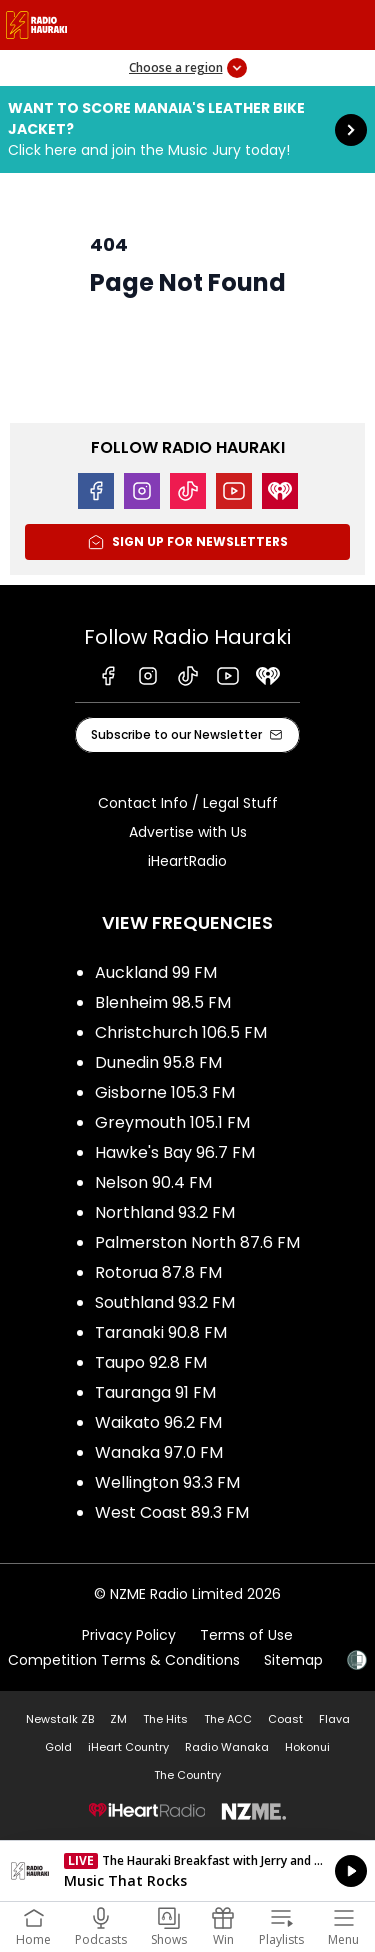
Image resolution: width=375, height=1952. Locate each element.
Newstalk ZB (60, 1719)
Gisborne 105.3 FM (165, 1092)
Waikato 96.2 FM (158, 1422)
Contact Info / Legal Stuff (188, 803)
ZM (118, 1719)
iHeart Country (128, 1747)
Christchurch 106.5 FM (181, 1032)
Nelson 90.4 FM (153, 1182)
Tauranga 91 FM (155, 1392)
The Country (187, 1775)
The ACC (228, 1719)
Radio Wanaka (227, 1747)
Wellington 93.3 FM (167, 1482)
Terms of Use (246, 1635)
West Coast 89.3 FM (172, 1512)
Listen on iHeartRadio (187, 1871)
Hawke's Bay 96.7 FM (175, 1152)
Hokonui (307, 1747)
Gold (58, 1747)
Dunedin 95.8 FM (158, 1062)
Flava (334, 1719)
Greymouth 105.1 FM (172, 1122)
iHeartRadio (187, 861)
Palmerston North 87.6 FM (197, 1242)
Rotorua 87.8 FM (158, 1272)
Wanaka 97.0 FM (159, 1452)
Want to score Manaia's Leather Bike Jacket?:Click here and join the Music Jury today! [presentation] (187, 129)
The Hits (165, 1719)
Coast (285, 1719)
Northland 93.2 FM (165, 1212)
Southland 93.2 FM (165, 1302)
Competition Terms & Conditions (124, 1660)
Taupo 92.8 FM (151, 1362)
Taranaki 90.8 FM (161, 1332)
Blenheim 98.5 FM (163, 1002)
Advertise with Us (188, 832)
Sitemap (293, 1660)
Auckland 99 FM (156, 972)
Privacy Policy (129, 1635)
